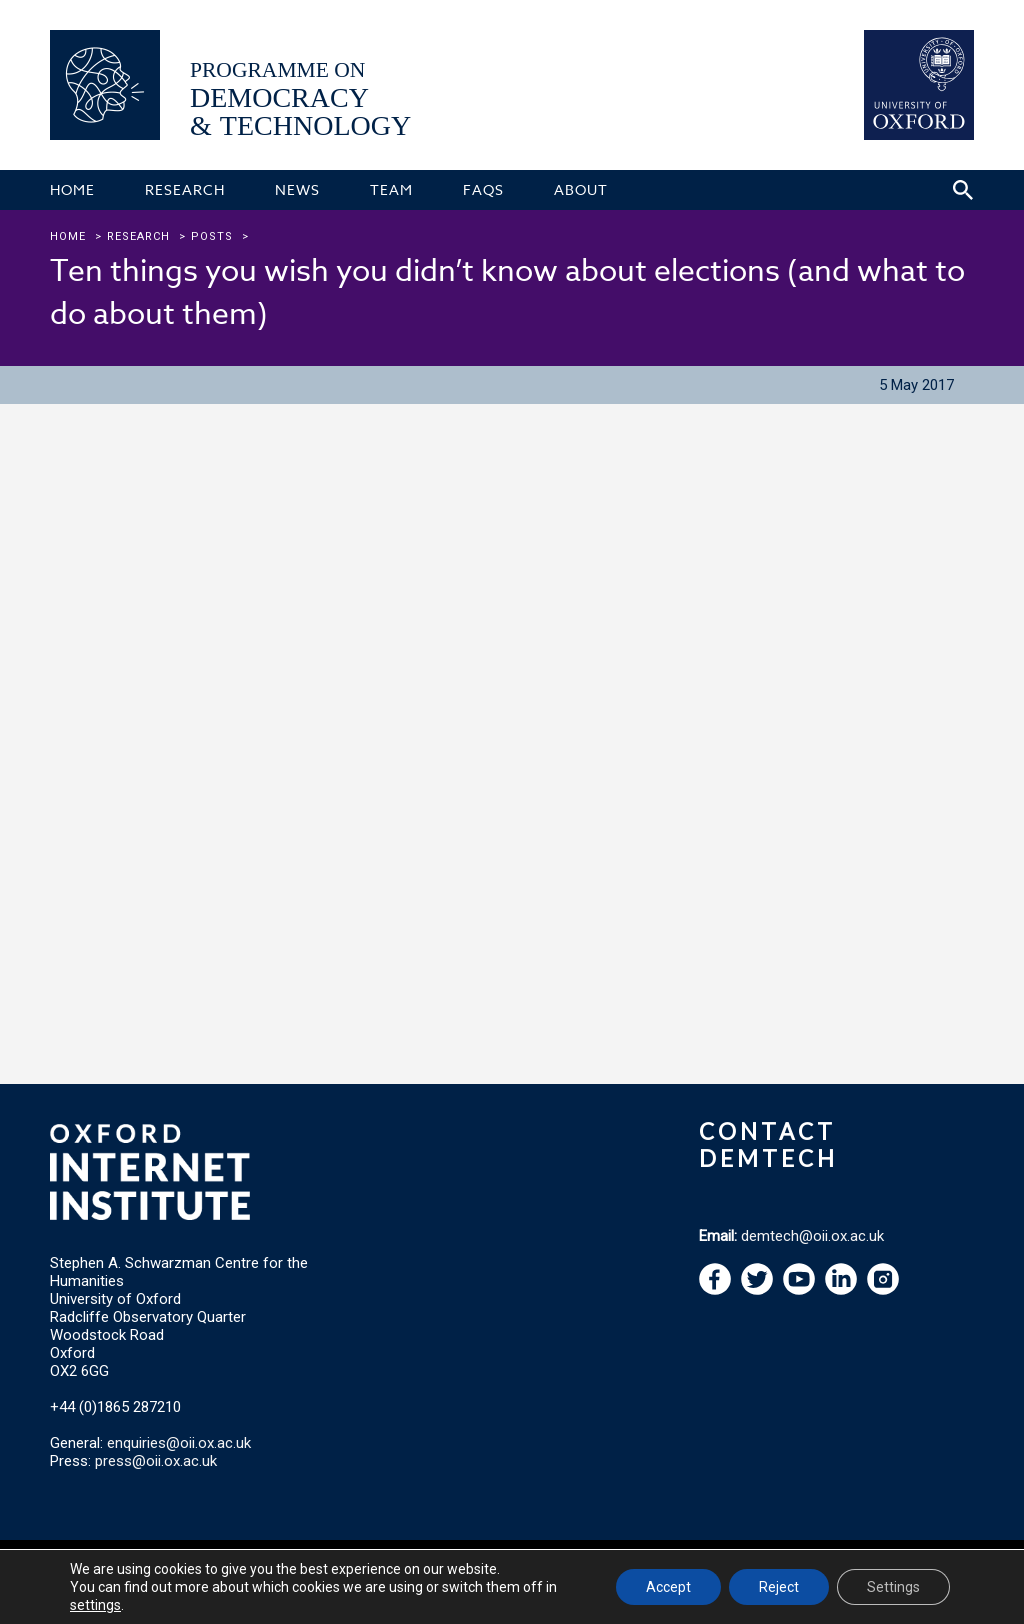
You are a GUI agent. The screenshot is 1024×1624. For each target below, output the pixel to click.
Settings (893, 1587)
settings (95, 1605)
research (138, 236)
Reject (779, 1587)
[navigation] (799, 1290)
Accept (668, 1587)
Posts (212, 236)
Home (68, 236)
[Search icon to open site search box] (963, 190)
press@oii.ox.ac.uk (156, 1461)
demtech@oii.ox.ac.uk (812, 1236)
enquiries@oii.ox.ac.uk (179, 1443)
